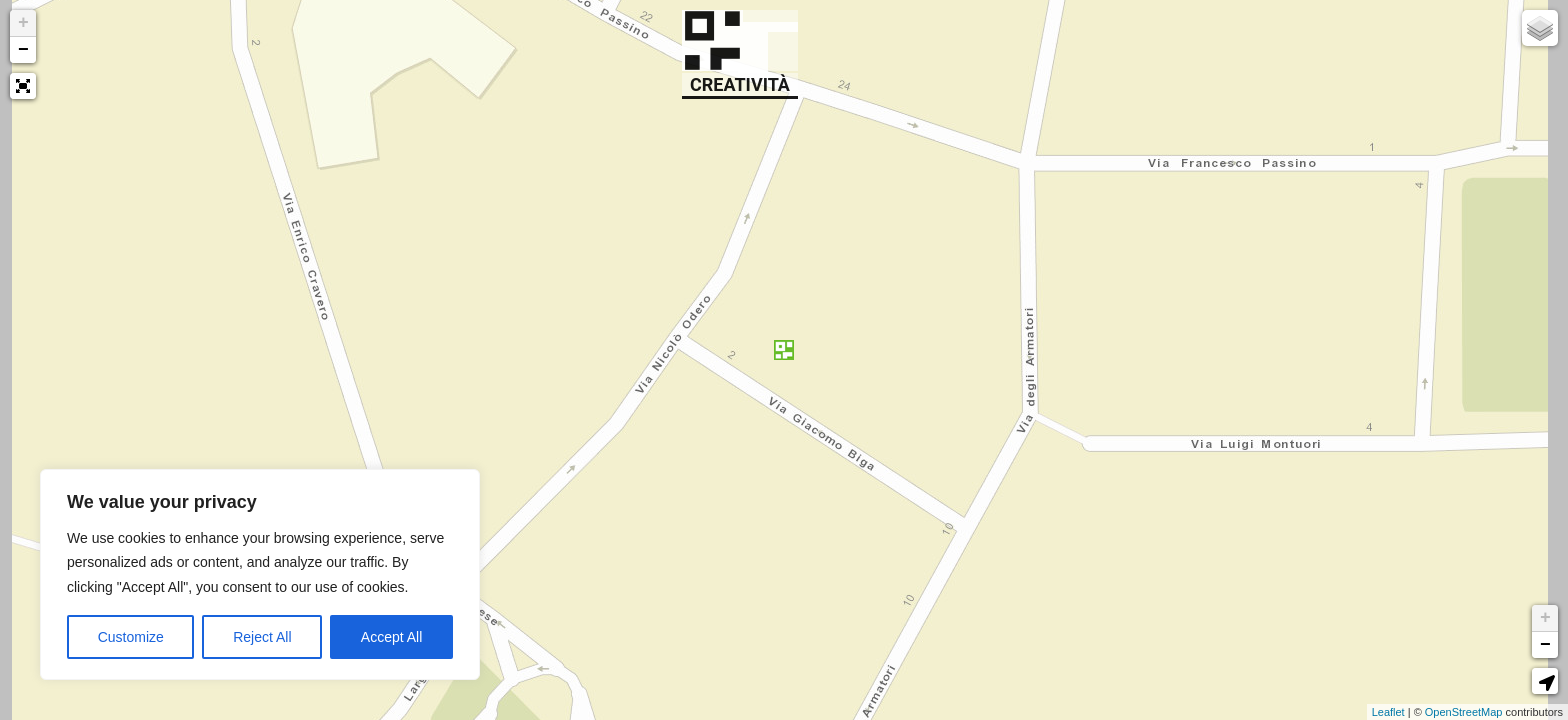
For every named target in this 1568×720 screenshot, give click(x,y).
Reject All (262, 637)
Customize (131, 637)
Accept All (391, 637)
